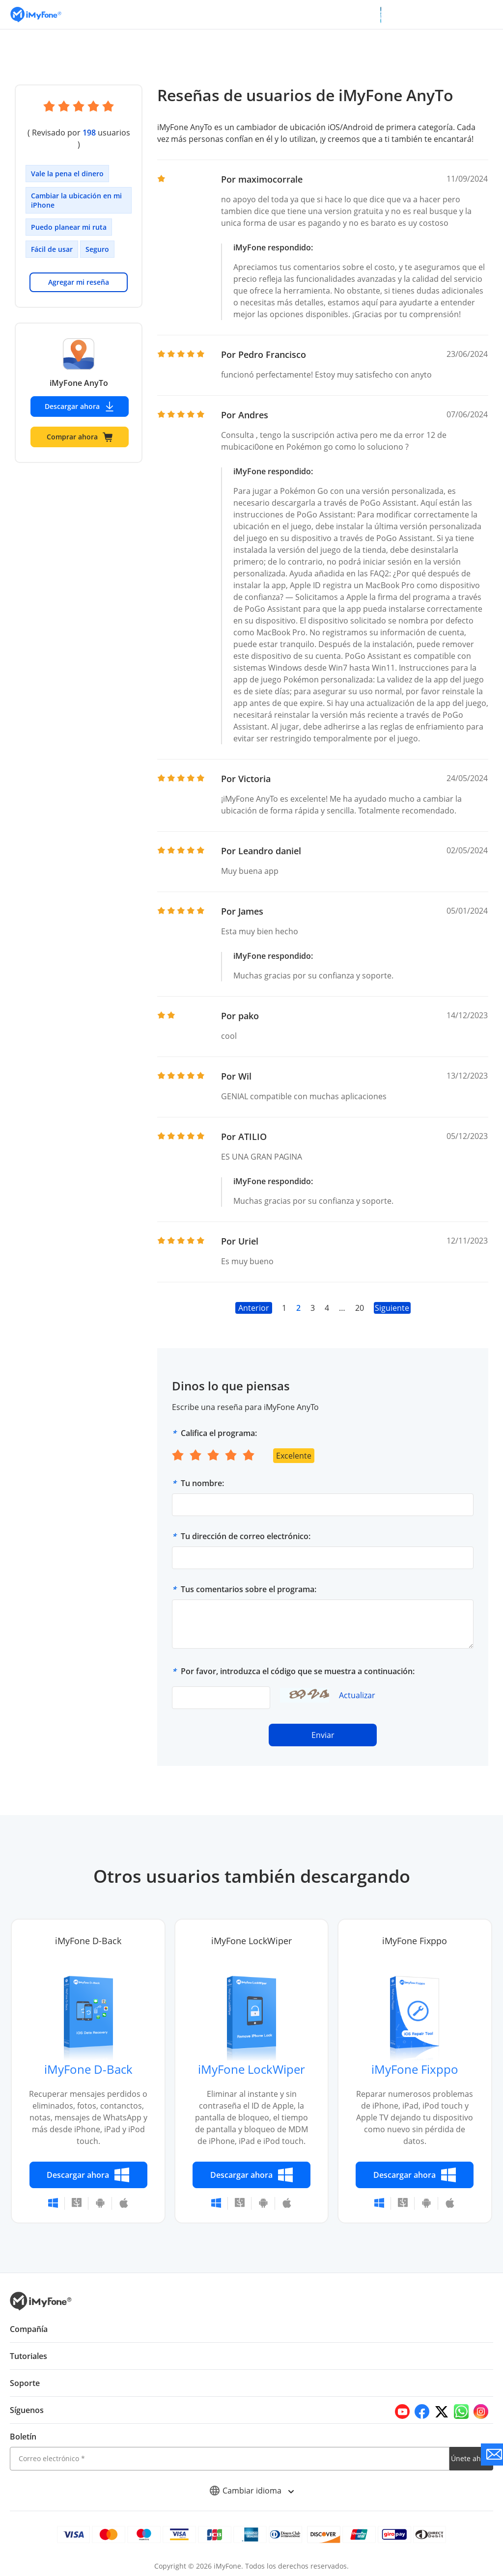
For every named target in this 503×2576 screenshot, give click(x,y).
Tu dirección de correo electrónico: (245, 1536)
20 (359, 1307)
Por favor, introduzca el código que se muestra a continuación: (298, 1671)
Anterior (253, 1307)
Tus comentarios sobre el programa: (248, 1589)
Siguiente (392, 1307)
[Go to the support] (492, 2454)
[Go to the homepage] (41, 14)
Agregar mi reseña (78, 270)
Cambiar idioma (251, 2490)
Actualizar (357, 1695)
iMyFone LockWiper (251, 2069)
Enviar (322, 1735)
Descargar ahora (79, 395)
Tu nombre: (202, 1483)
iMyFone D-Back (88, 2069)
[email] (229, 2458)
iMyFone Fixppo (414, 2069)
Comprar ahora (79, 425)
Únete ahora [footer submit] (471, 2458)
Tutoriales (28, 2356)
